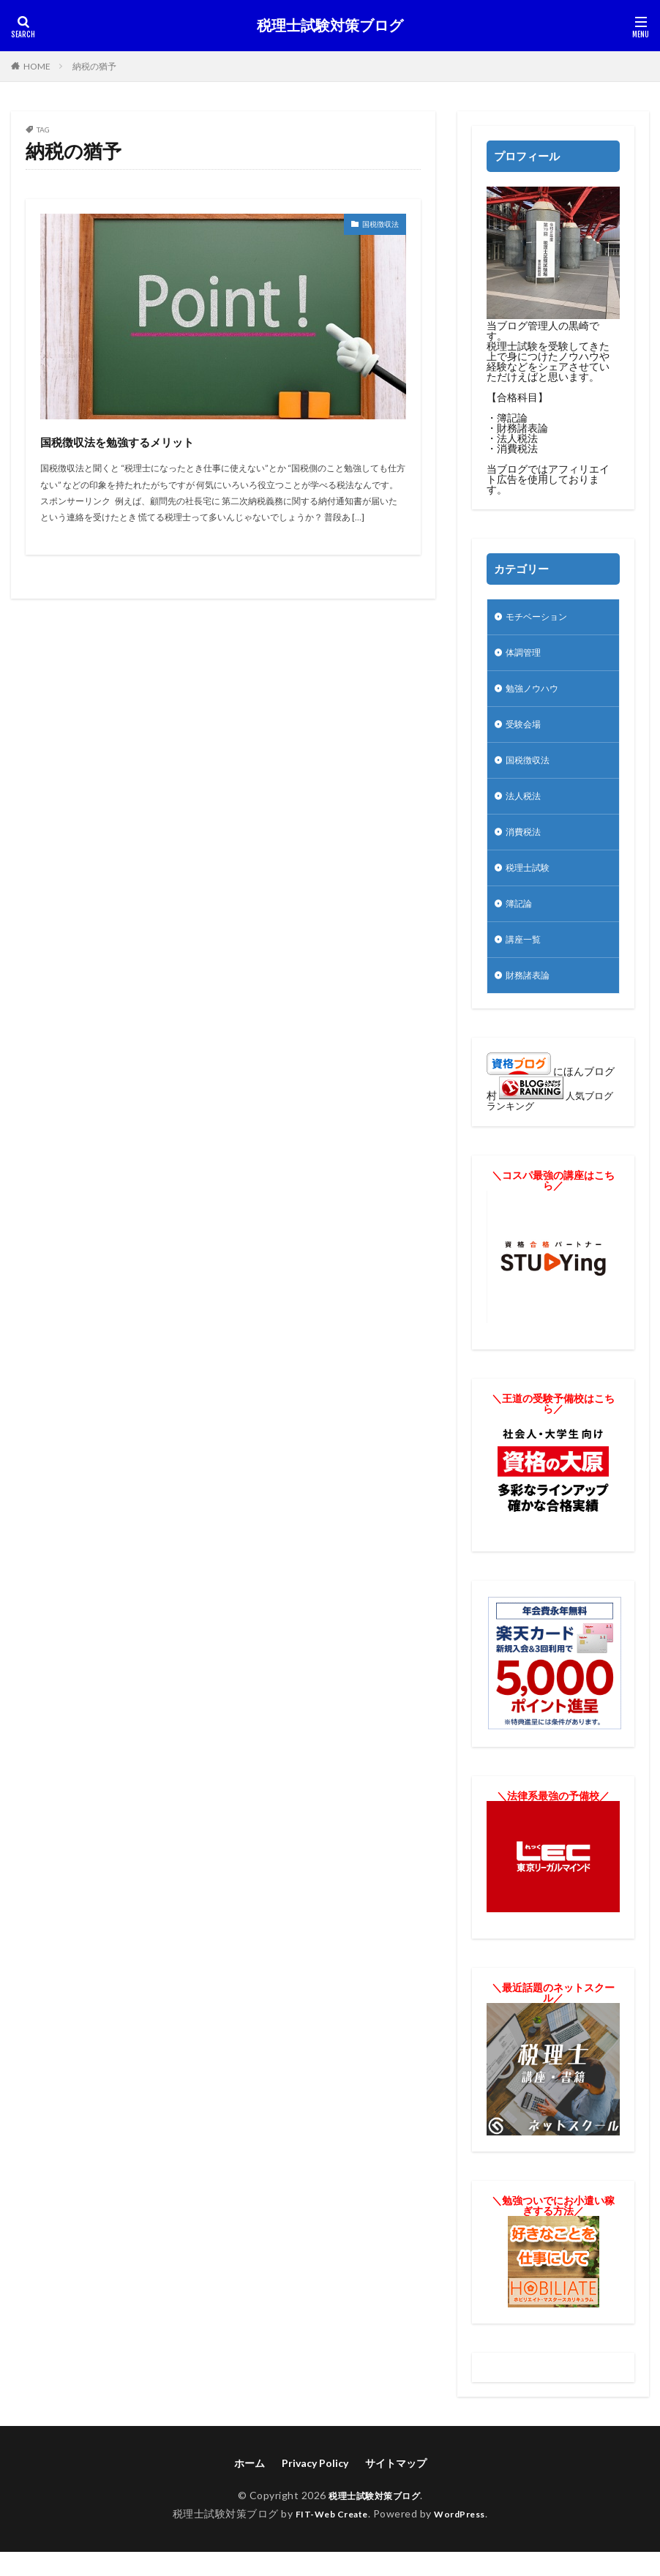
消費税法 (526, 846)
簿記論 (521, 922)
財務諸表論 (531, 998)
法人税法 (526, 808)
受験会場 (526, 732)
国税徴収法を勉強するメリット (165, 439)
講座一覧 (526, 960)
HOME (36, 66)
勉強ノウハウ (536, 694)
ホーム (249, 2487)
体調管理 (526, 656)
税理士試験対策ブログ (330, 25)
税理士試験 (531, 884)
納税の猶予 (94, 66)
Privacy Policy (315, 2487)
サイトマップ (396, 2487)
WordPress (465, 2537)
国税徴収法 (373, 226)
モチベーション (541, 618)
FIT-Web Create (327, 2537)
